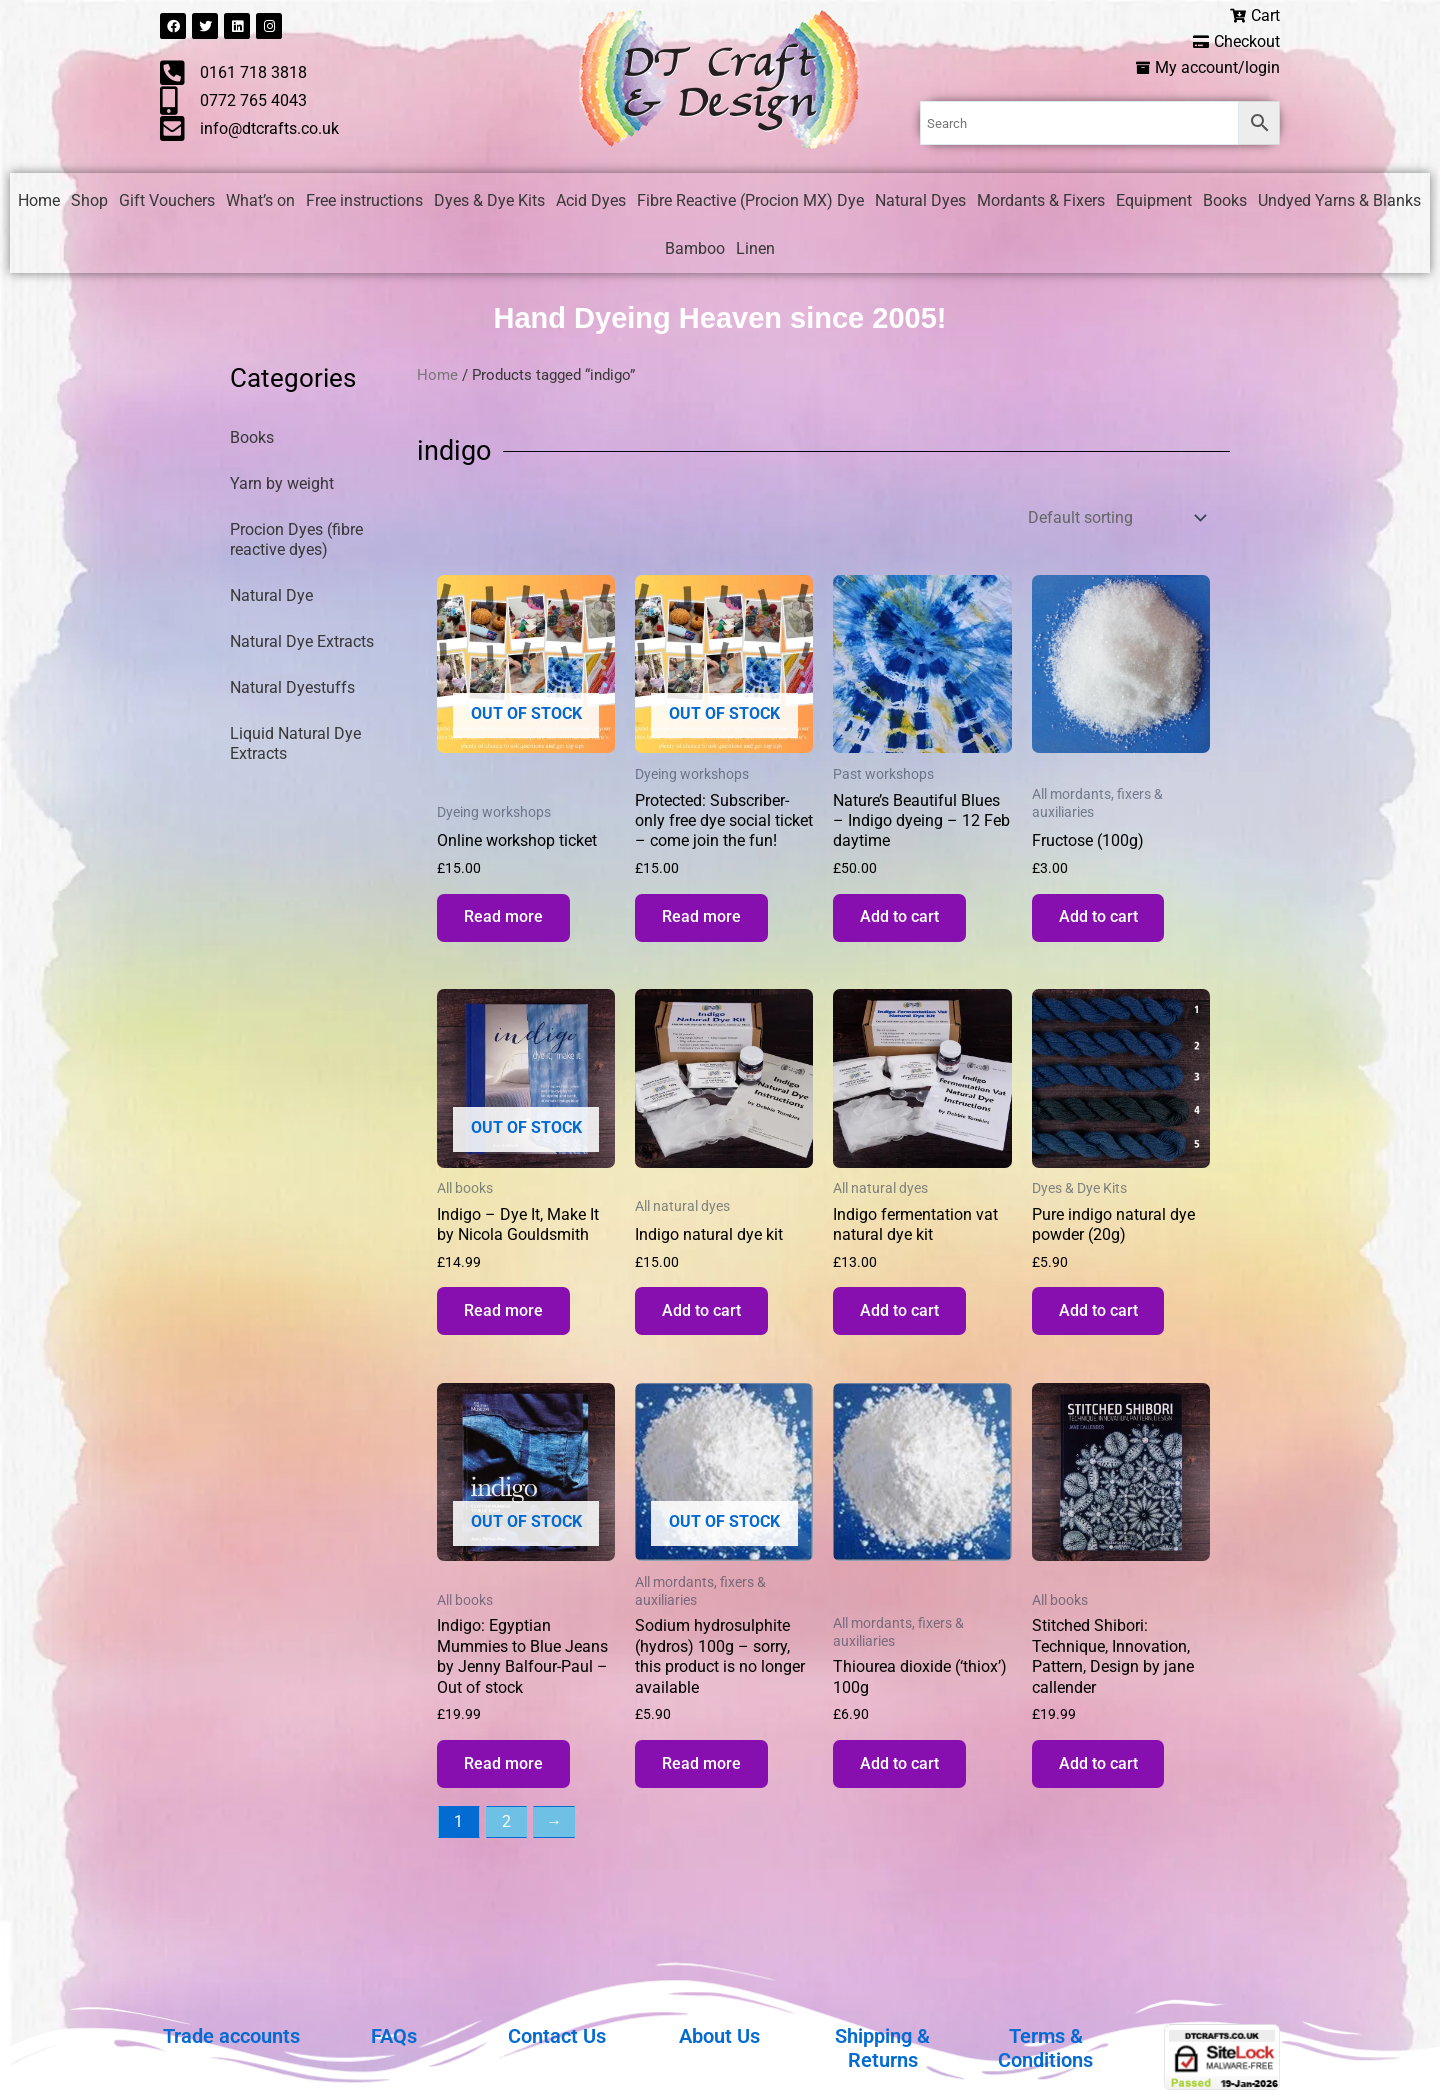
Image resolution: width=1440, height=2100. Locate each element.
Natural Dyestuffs (292, 689)
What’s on (260, 201)
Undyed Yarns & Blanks (1339, 201)
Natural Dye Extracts (302, 643)
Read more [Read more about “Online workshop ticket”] (506, 920)
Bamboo (695, 249)
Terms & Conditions (1045, 2048)
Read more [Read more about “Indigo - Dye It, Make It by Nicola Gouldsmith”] (506, 1318)
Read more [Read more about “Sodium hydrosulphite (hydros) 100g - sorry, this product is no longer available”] (704, 1775)
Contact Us (557, 2036)
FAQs (394, 2036)
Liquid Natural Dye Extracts (295, 745)
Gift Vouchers (167, 201)
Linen (755, 249)
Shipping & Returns (882, 2048)
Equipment (1154, 201)
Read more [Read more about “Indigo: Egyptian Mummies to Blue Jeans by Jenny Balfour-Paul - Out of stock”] (506, 1775)
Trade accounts (231, 2036)
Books (1225, 201)
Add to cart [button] (902, 920)
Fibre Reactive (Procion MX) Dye (750, 201)
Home (39, 201)
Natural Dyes (920, 201)
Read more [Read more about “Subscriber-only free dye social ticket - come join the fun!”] (704, 920)
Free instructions (364, 201)
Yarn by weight (282, 485)
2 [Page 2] (506, 1835)
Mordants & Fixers (1041, 201)
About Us (719, 2036)
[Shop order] (1115, 518)
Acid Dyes (591, 201)
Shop (89, 201)
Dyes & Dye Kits (489, 201)
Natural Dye (271, 597)
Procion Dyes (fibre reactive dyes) (296, 541)
